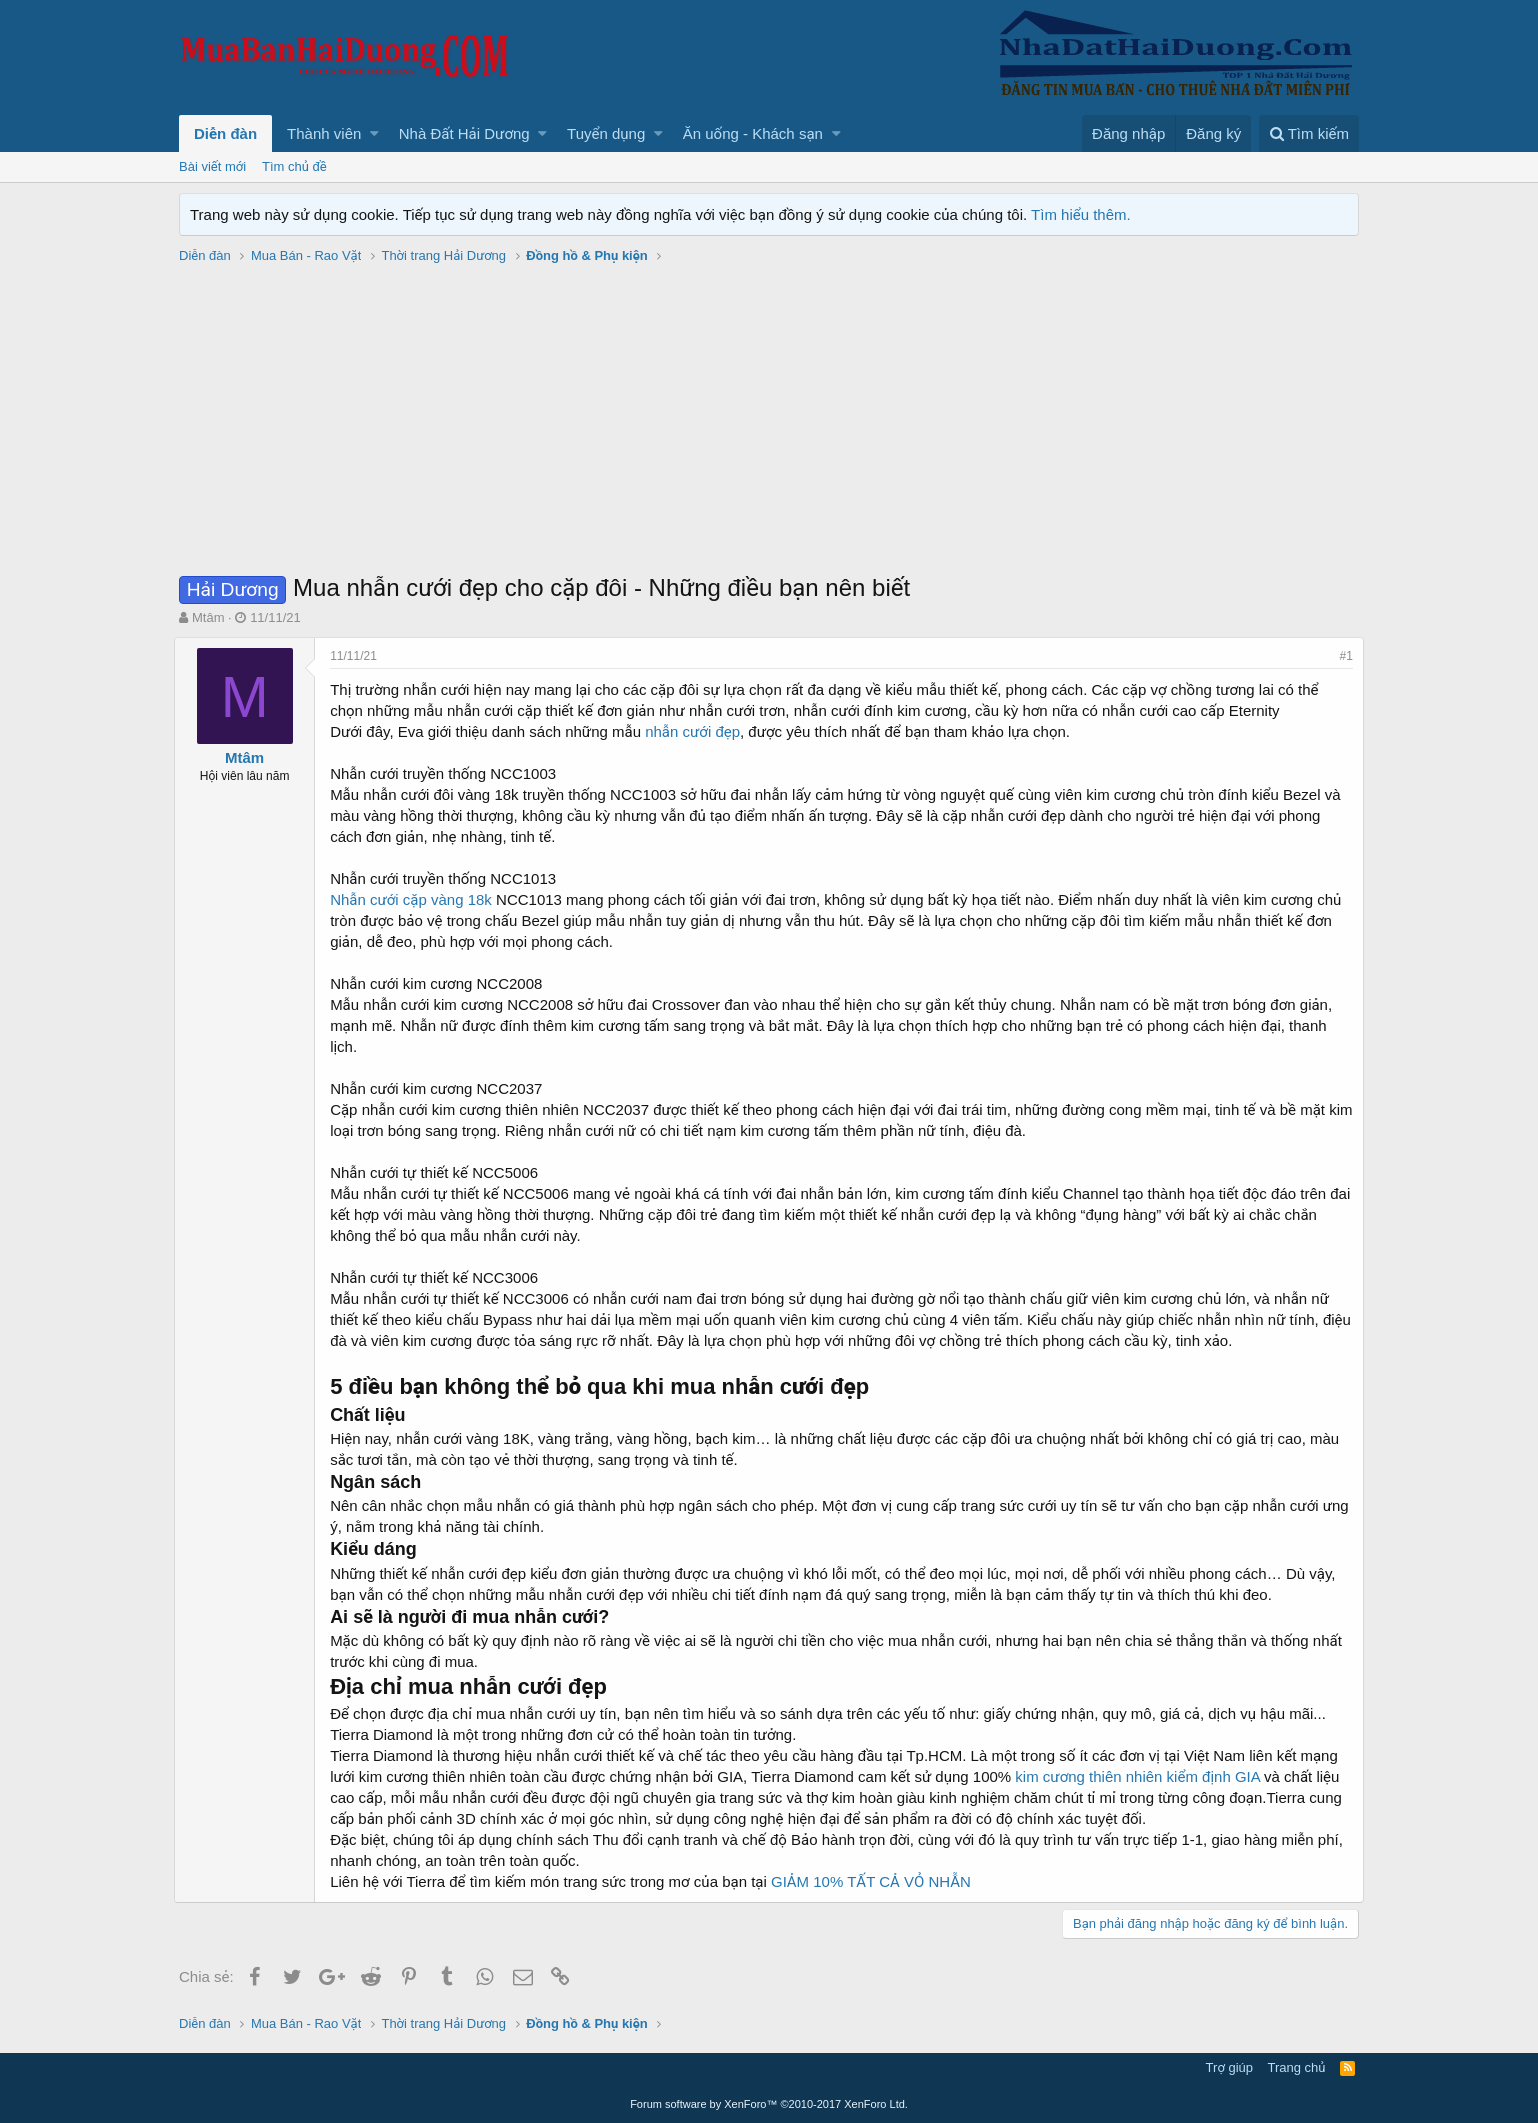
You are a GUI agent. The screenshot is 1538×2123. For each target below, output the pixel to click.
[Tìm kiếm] (1309, 133)
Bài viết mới (212, 166)
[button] (374, 133)
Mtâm (208, 617)
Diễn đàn (225, 133)
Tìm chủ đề (294, 166)
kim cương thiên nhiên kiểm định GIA (1140, 1776)
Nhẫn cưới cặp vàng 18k (416, 899)
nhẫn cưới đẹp (695, 731)
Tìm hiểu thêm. (1081, 214)
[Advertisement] (769, 421)
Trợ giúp (1229, 2067)
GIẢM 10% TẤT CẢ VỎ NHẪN (876, 1881)
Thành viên (324, 133)
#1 (1341, 656)
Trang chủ (1297, 2067)
